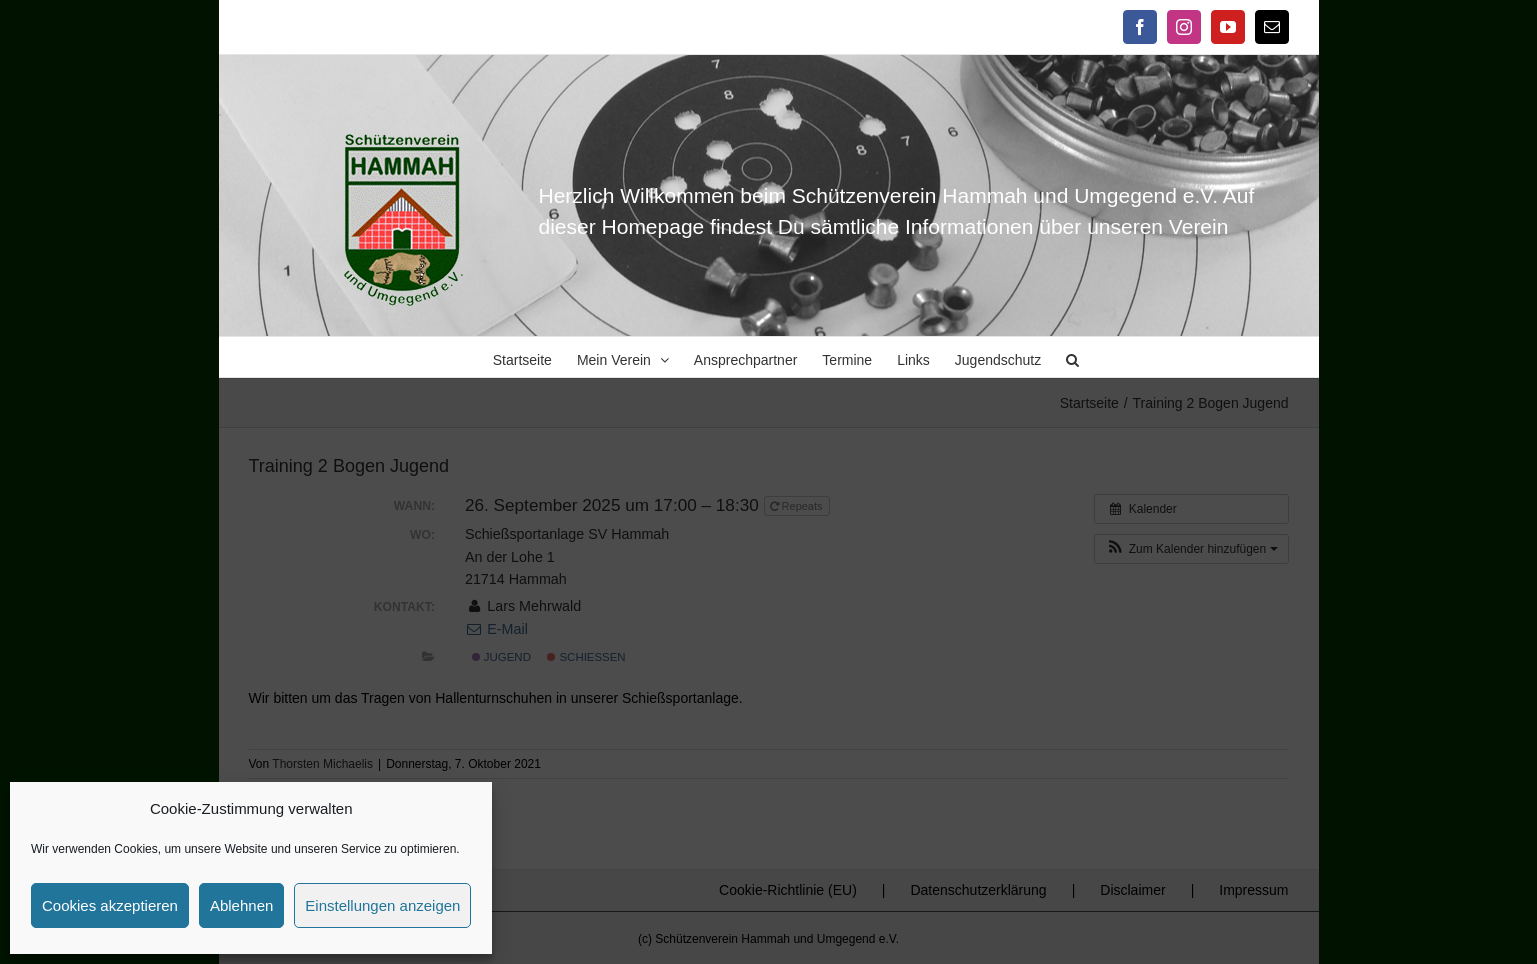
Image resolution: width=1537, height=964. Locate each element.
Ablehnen (241, 905)
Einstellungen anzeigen (382, 905)
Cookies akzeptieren (110, 905)
